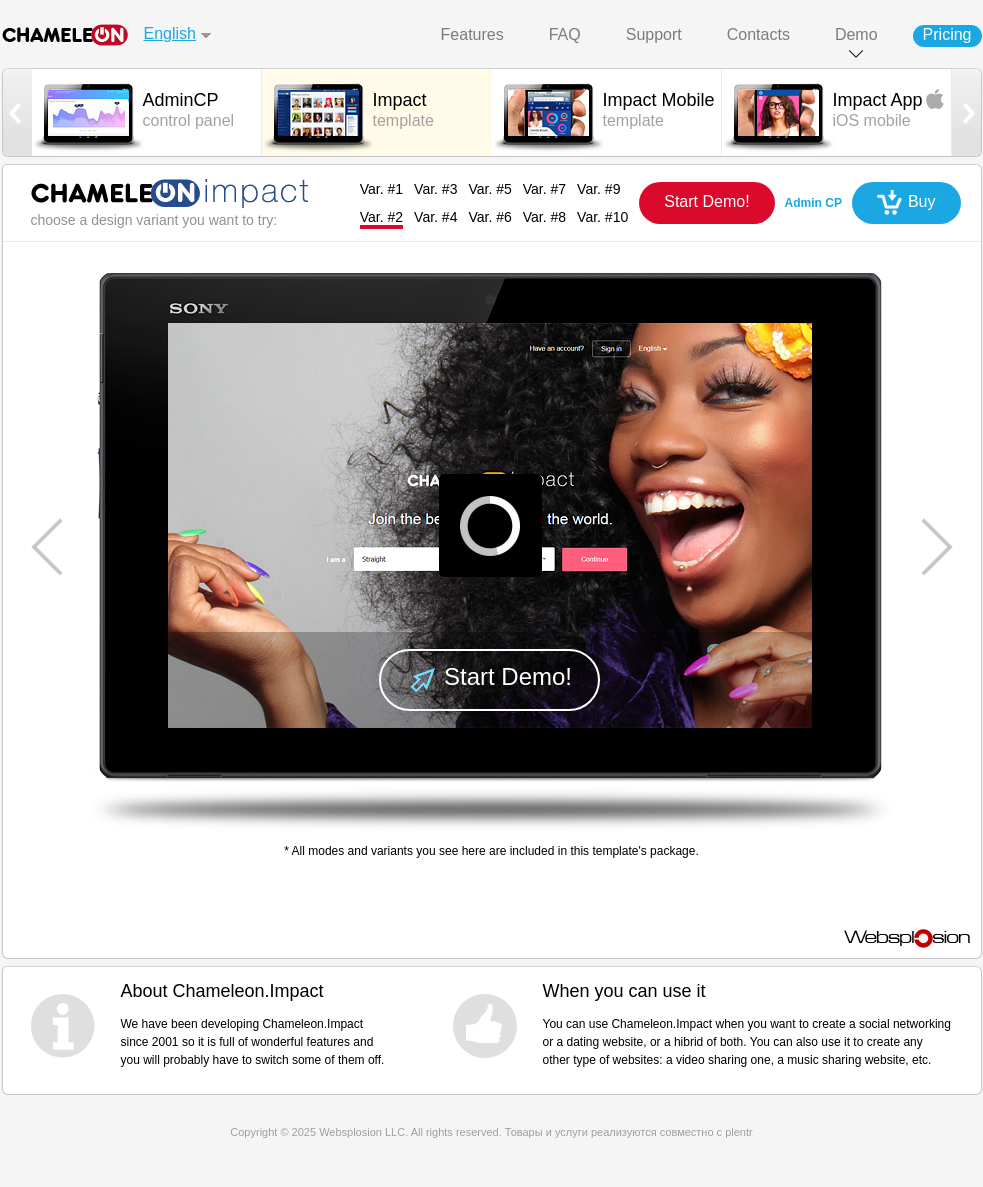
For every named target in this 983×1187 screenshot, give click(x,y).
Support (654, 34)
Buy (922, 201)
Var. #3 (435, 189)
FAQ (565, 34)
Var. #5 (489, 189)
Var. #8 (544, 217)
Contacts (758, 34)
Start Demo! (706, 201)
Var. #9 (598, 189)
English (170, 33)
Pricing (947, 34)
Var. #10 (602, 217)
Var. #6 (489, 217)
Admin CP (813, 203)
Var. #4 (435, 217)
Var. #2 (381, 217)
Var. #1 (381, 189)
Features (472, 34)
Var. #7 (544, 189)
